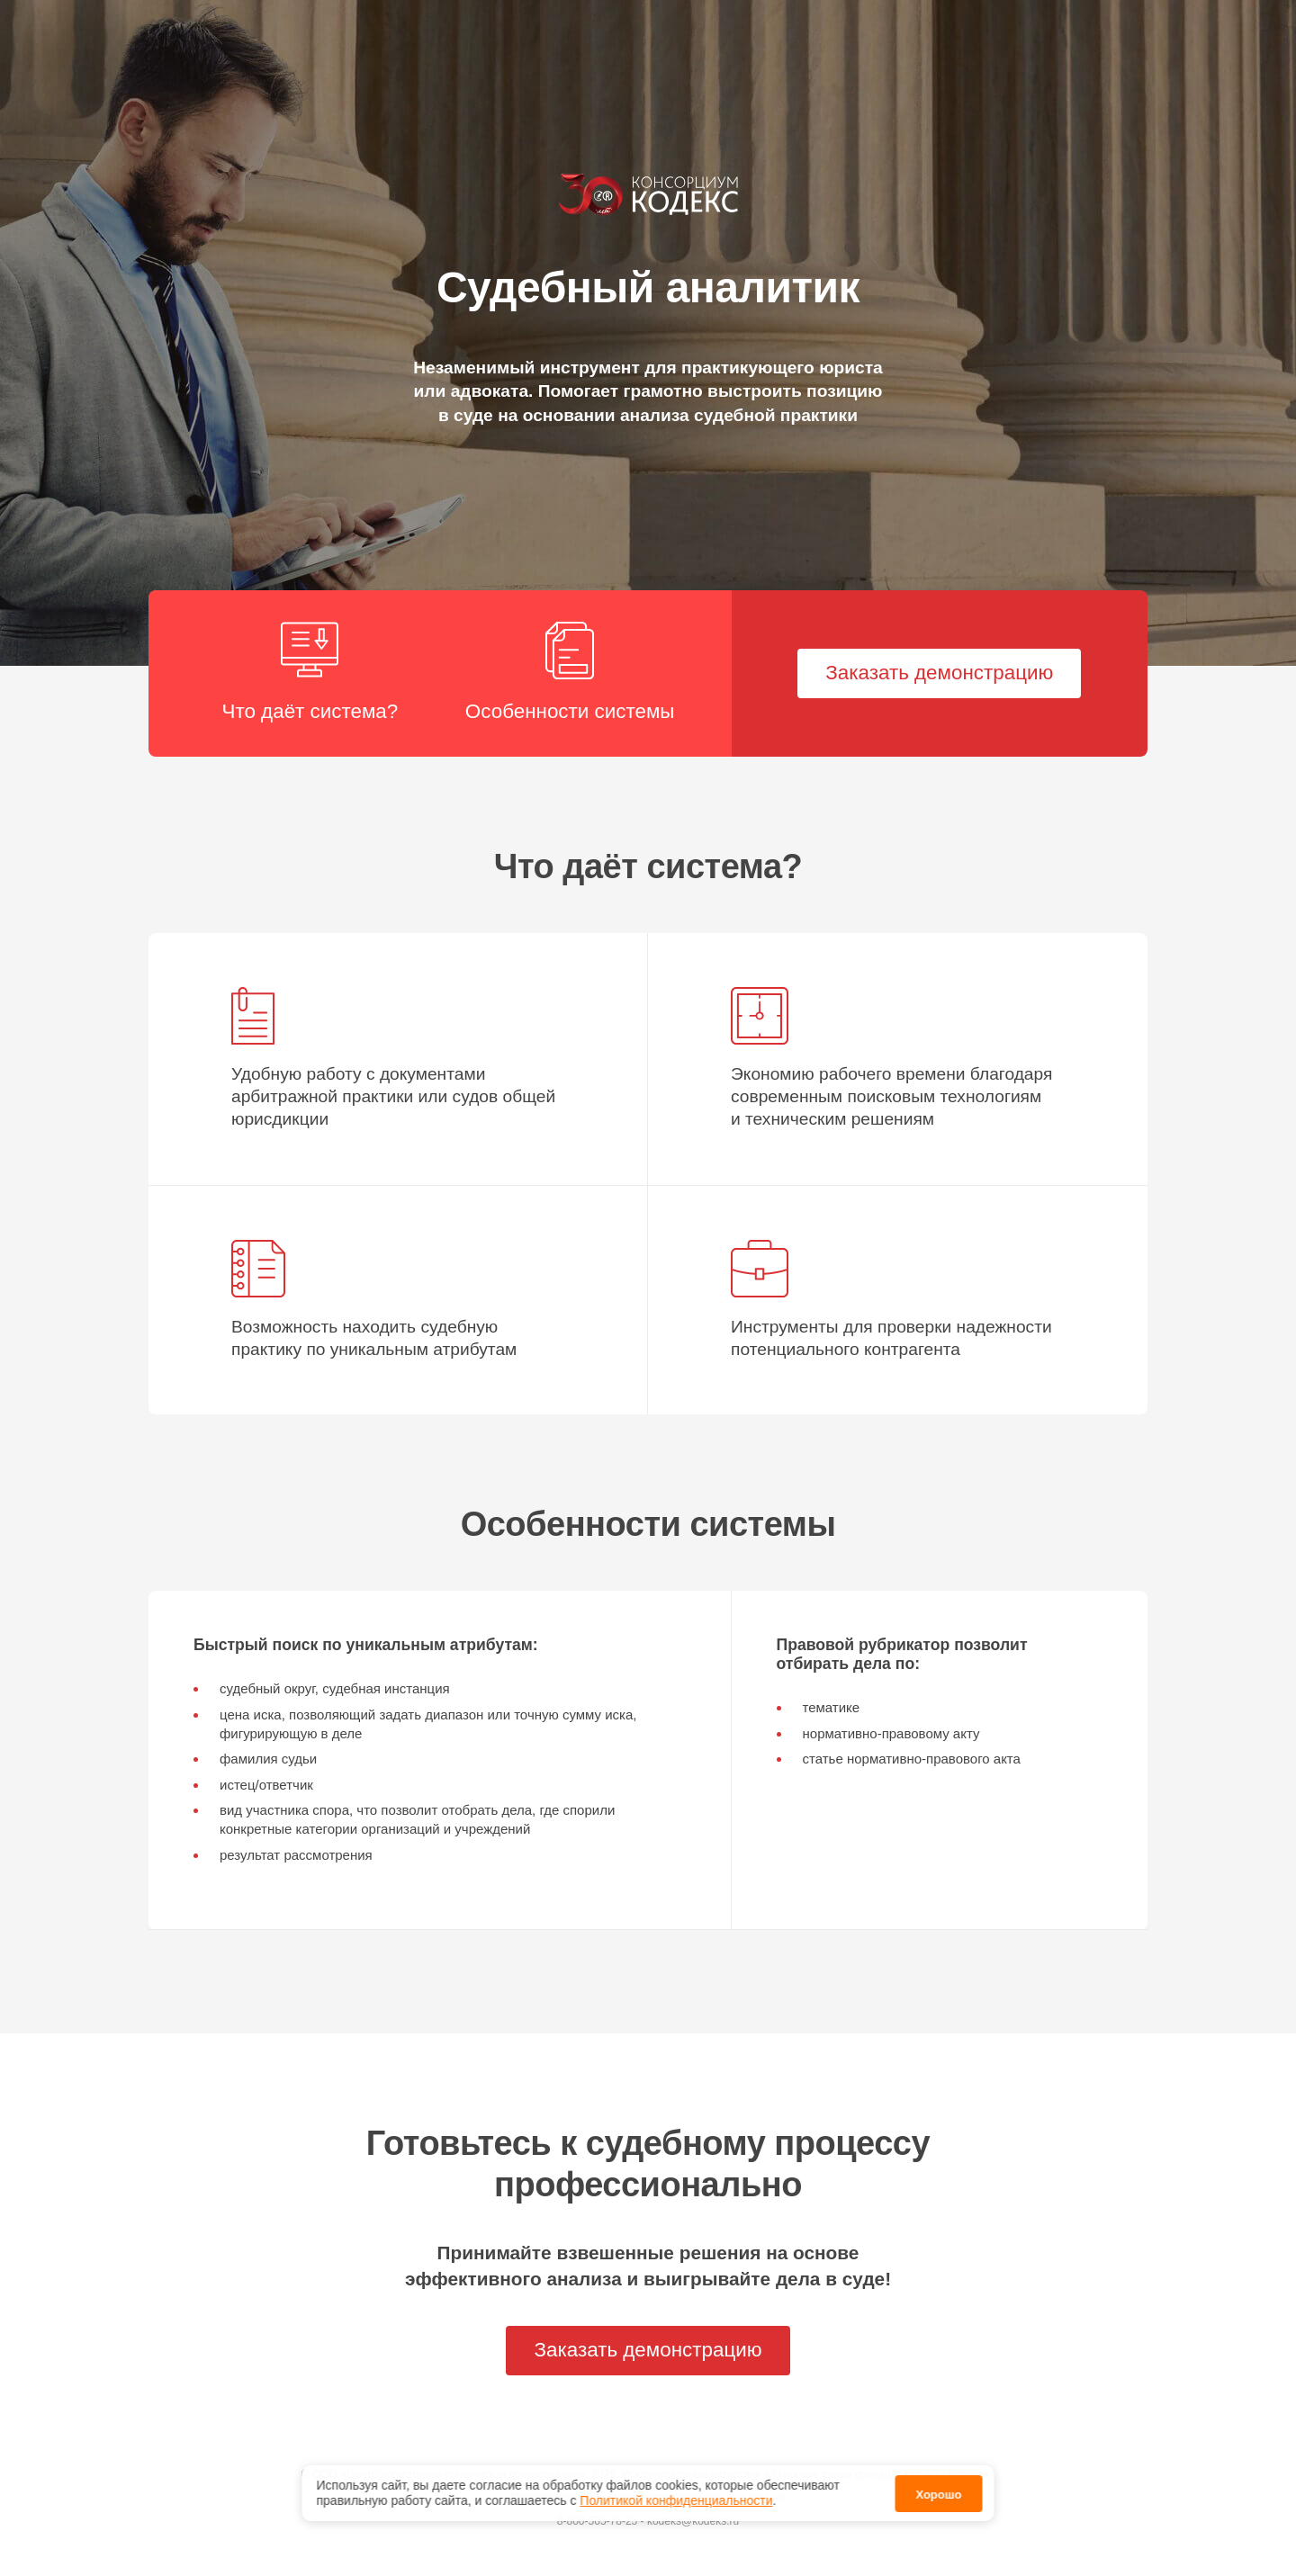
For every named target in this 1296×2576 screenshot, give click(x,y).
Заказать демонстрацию (939, 672)
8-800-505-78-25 (597, 2521)
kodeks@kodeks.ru (693, 2521)
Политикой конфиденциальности (676, 2490)
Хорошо (938, 2484)
